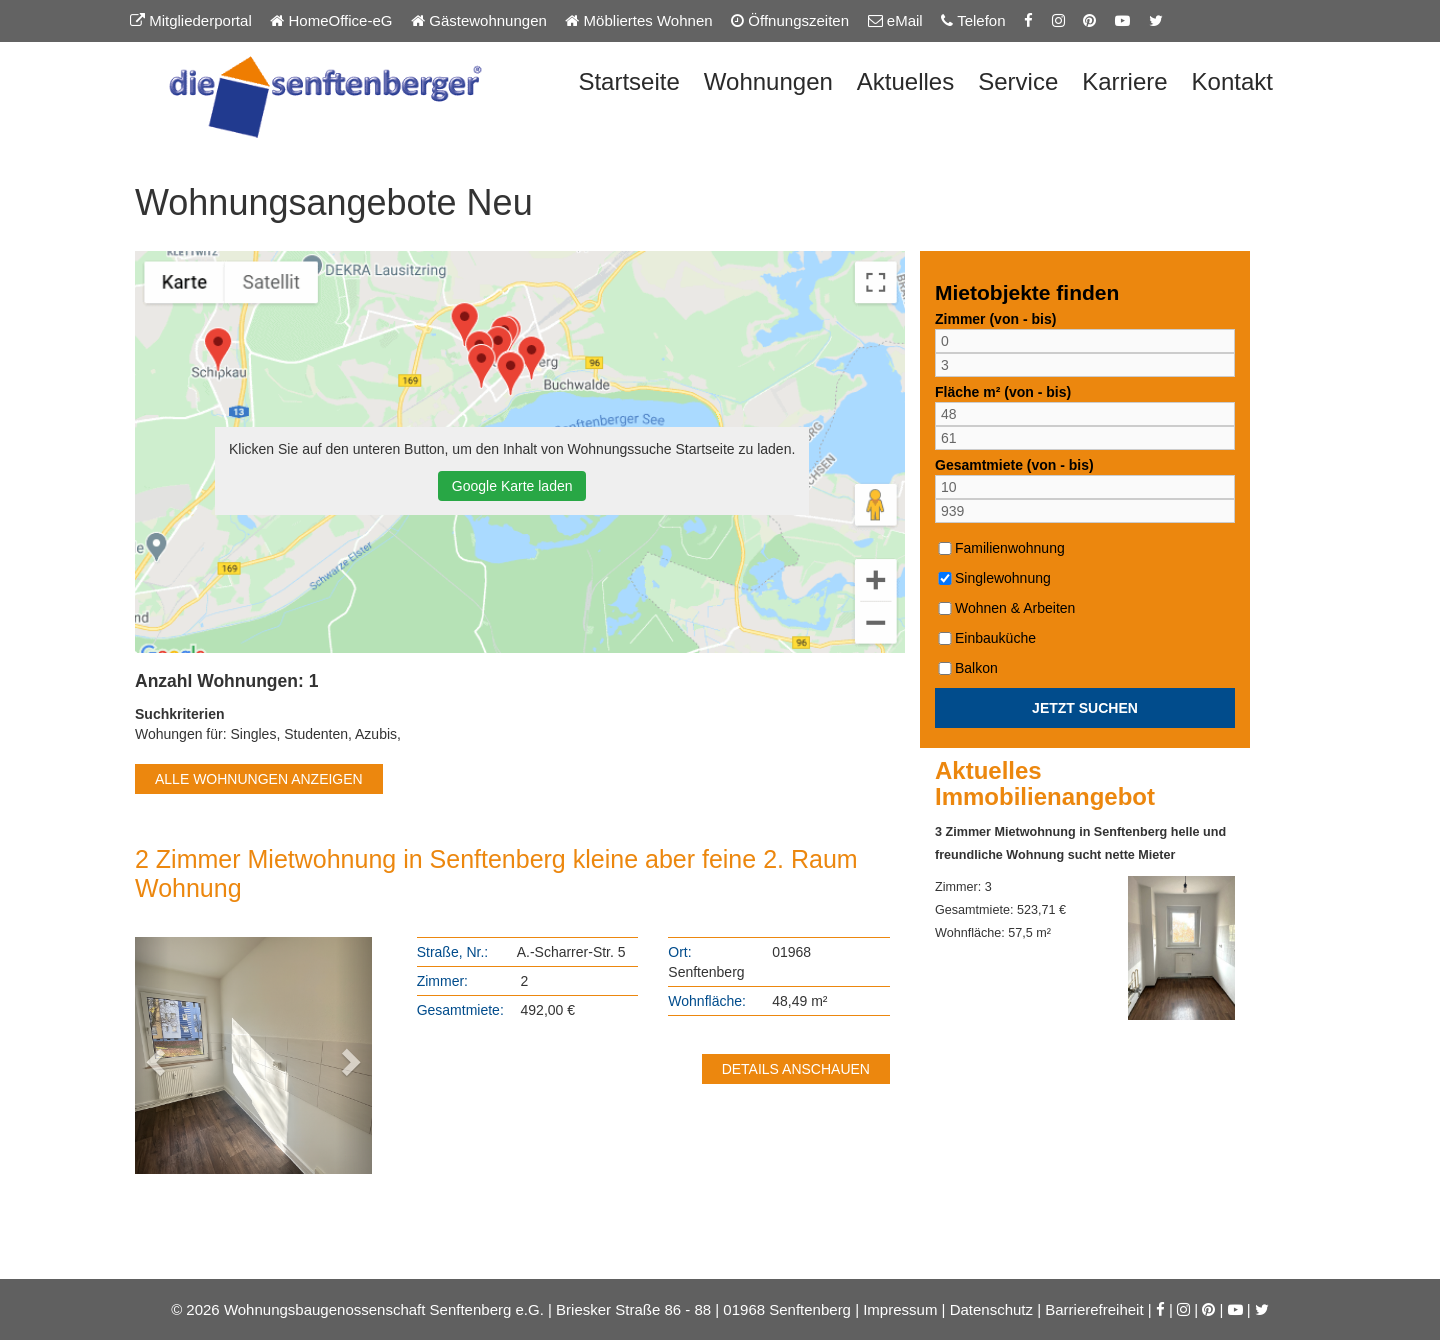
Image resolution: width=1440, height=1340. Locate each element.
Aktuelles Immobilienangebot (1045, 784)
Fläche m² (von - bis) (1003, 392)
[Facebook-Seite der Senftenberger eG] (1028, 20)
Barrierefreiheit (1094, 1309)
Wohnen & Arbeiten (1005, 608)
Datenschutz (991, 1309)
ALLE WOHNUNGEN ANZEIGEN (259, 779)
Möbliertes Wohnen (638, 20)
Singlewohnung (993, 578)
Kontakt (1232, 81)
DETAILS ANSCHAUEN (796, 1069)
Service (1018, 81)
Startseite (628, 81)
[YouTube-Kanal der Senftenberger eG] (1122, 20)
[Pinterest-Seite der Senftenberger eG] (1089, 20)
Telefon (973, 20)
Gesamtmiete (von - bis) (1014, 465)
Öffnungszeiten (790, 20)
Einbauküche (985, 638)
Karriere (1124, 81)
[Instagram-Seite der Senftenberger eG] (1058, 20)
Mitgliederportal (191, 20)
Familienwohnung (1000, 548)
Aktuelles (905, 81)
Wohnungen (768, 81)
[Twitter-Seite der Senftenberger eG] (1156, 20)
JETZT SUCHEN (1085, 708)
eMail (895, 20)
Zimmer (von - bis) (995, 319)
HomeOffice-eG (331, 20)
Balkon (966, 668)
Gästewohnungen (479, 20)
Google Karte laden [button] (512, 486)
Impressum (900, 1309)
